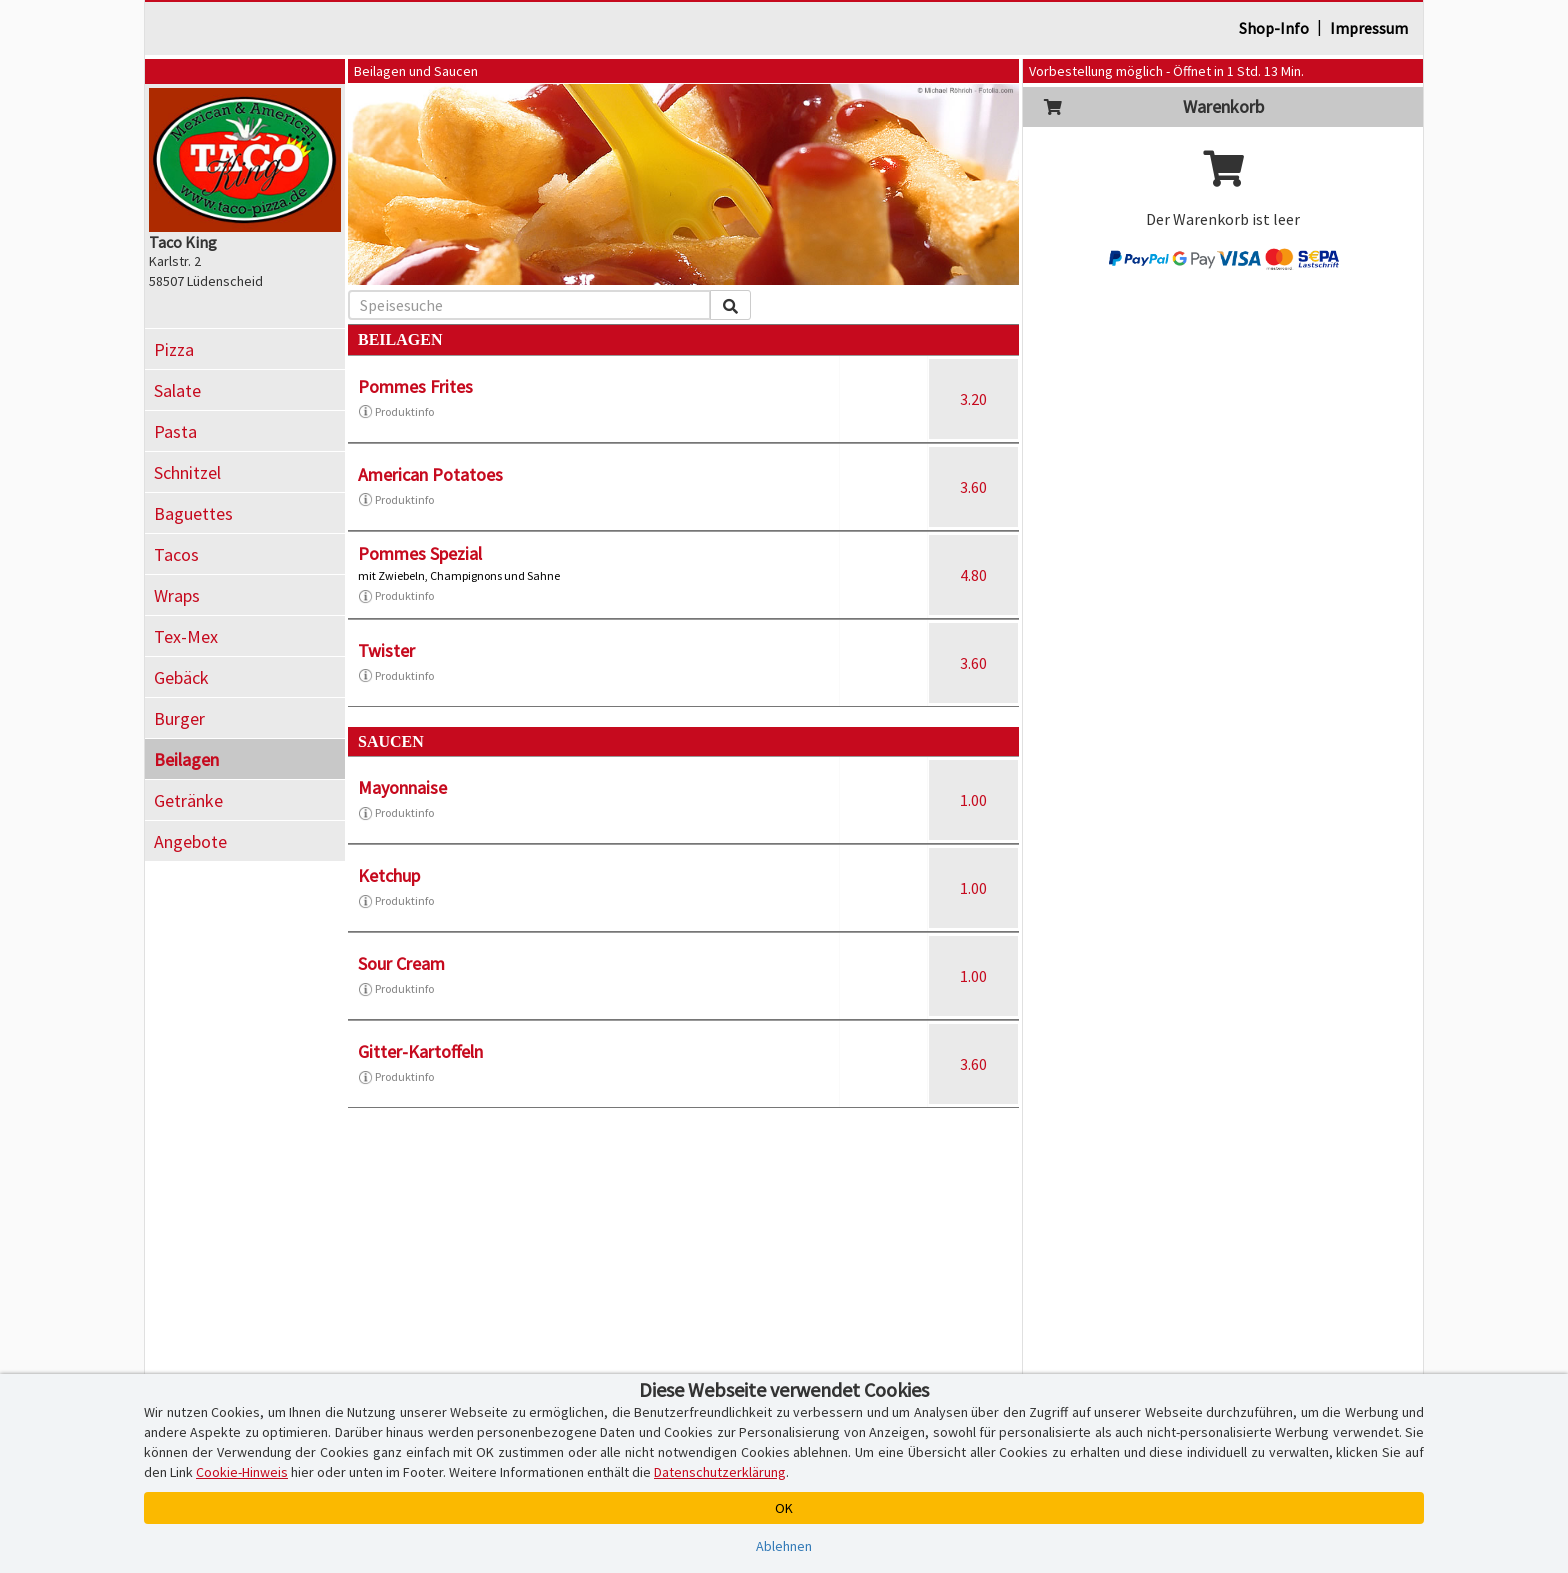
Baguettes (193, 513)
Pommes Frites (415, 386)
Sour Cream (401, 963)
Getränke (188, 800)
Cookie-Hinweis (242, 1472)
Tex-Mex (186, 636)
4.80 (973, 575)
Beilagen (186, 759)
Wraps (177, 595)
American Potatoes (430, 474)
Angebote (190, 841)
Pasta (175, 431)
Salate (177, 390)
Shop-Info (1274, 28)
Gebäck (181, 677)
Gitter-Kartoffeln (420, 1051)
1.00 (973, 800)
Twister (386, 650)
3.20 (973, 399)
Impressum (1369, 28)
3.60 (973, 487)
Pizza (174, 349)
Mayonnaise (402, 787)
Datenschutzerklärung (720, 1472)
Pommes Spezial (420, 553)
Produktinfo (396, 412)
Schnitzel (187, 472)
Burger (179, 718)
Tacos (176, 554)
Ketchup (389, 875)
